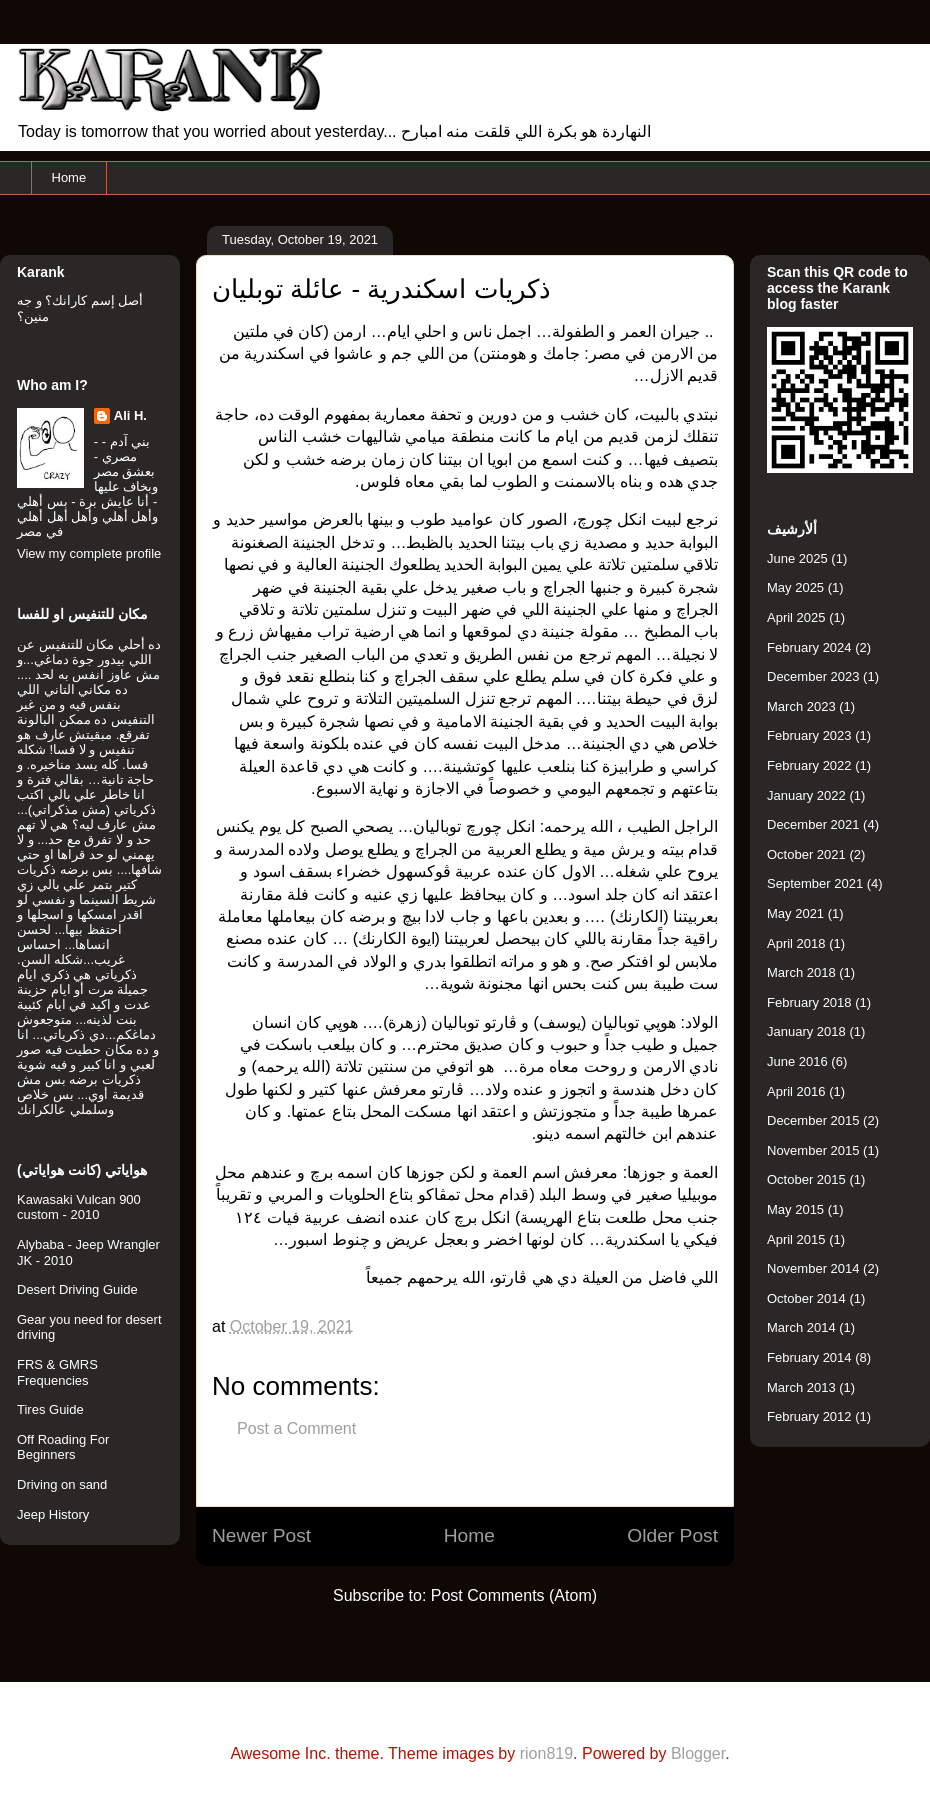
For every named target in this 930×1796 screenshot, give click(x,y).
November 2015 (813, 1150)
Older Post (672, 1535)
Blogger (698, 1753)
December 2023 (813, 676)
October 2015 (806, 1179)
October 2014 (806, 1298)
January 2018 (806, 1031)
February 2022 (809, 765)
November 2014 (813, 1268)
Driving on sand (62, 1484)
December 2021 (813, 824)
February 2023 (809, 735)
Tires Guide (50, 1409)
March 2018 (801, 972)
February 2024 (809, 647)
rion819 (546, 1753)
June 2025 (797, 558)
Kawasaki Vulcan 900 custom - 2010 (79, 1207)
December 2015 (813, 1120)
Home (69, 177)
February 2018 (809, 1002)
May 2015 (795, 1209)
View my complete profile (89, 553)
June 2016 (797, 1061)
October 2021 (806, 854)
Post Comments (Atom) (514, 1595)
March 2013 (801, 1387)
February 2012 (809, 1416)
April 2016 (796, 1091)
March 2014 (801, 1327)
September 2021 (815, 883)
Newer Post (261, 1535)
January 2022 (806, 795)
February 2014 (809, 1357)
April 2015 (796, 1239)
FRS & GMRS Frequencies (57, 1372)
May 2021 (795, 913)
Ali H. (130, 415)
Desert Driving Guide (77, 1289)
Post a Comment (296, 1428)
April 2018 (796, 943)
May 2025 (795, 587)
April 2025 (796, 617)
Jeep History (53, 1514)
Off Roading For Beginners (63, 1447)
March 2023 (801, 706)
